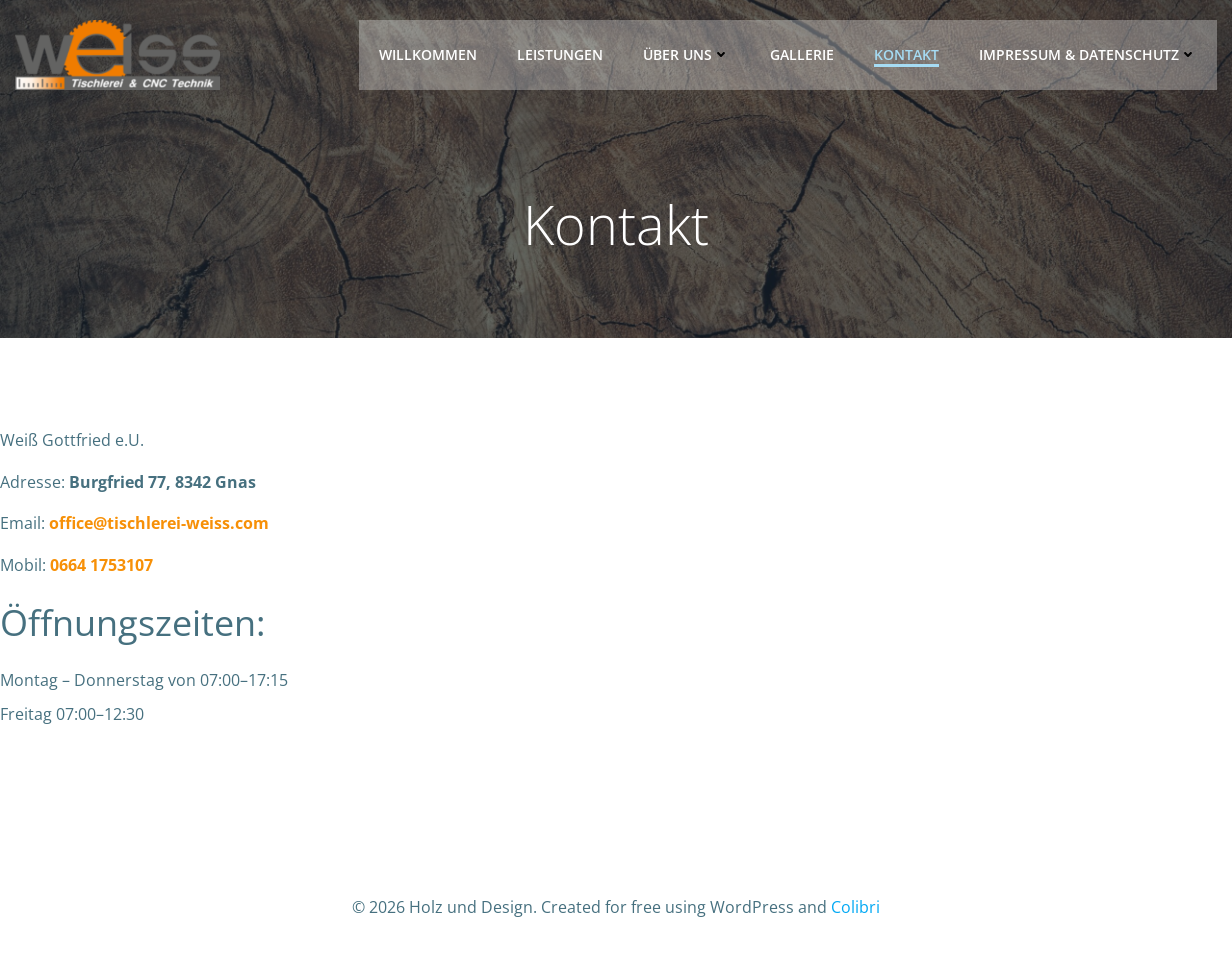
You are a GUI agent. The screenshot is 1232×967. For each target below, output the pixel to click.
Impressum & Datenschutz (1088, 54)
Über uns (686, 54)
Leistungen (560, 54)
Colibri (855, 907)
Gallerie (802, 54)
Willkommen (428, 54)
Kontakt (906, 54)
